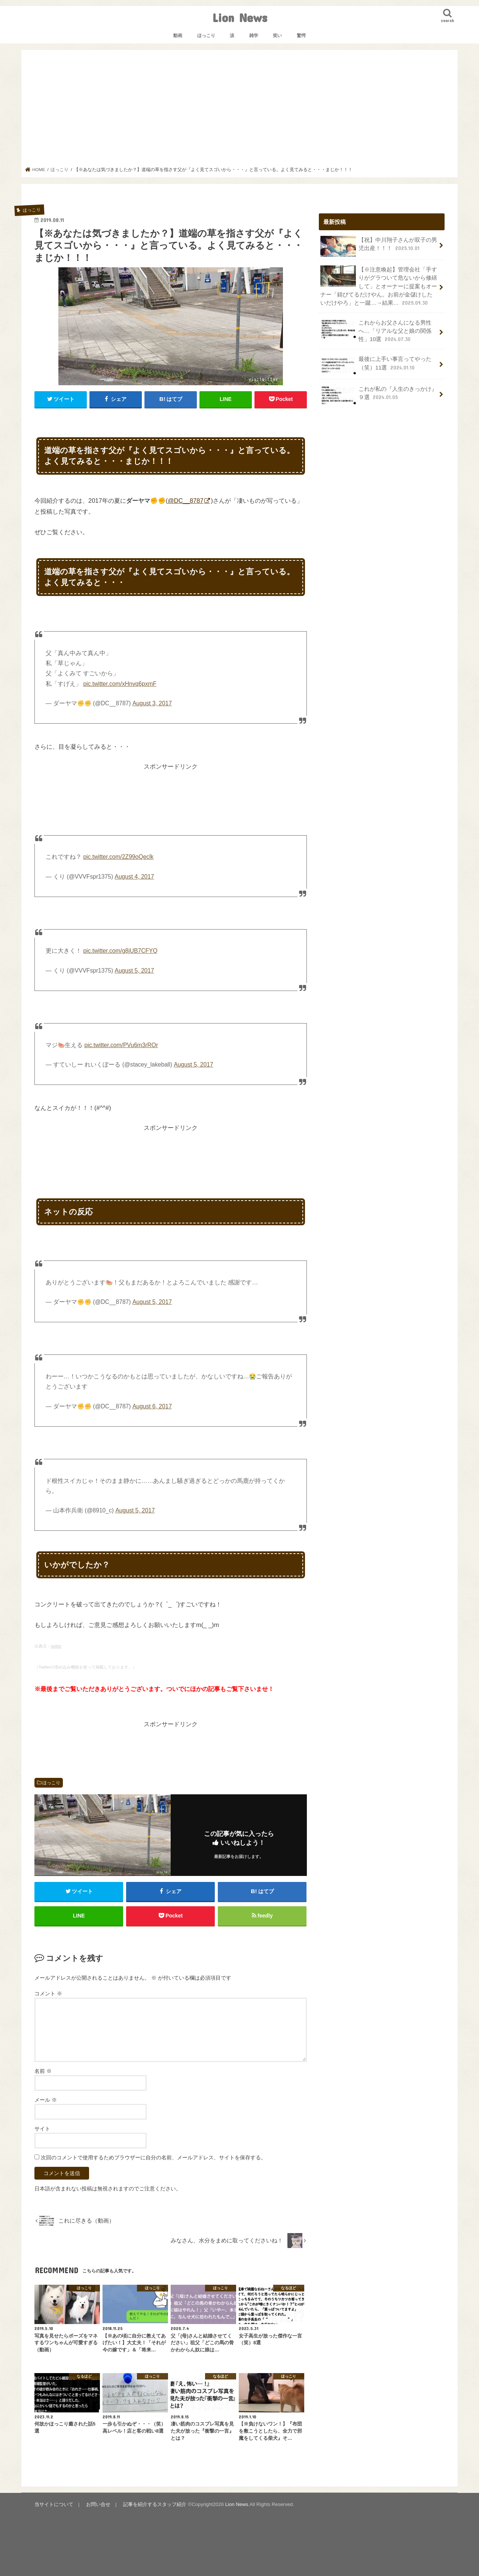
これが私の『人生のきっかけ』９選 (378, 395)
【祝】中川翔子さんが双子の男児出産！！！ (378, 246)
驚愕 (301, 35)
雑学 (253, 35)
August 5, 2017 (134, 970)
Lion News (239, 17)
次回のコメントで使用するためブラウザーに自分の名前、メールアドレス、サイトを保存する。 (153, 2157)
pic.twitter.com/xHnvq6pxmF (119, 684)
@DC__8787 (185, 500)
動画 (177, 35)
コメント (48, 1993)
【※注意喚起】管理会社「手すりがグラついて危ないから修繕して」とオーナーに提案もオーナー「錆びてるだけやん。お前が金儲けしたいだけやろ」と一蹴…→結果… (378, 286)
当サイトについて (53, 2504)
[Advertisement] (240, 110)
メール (45, 2100)
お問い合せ (98, 2504)
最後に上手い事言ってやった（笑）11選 (375, 365)
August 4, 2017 (134, 876)
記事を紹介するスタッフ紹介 (154, 2504)
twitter (56, 1646)
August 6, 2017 (152, 1406)
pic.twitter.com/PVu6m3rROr (121, 1045)
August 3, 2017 (152, 703)
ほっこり (206, 35)
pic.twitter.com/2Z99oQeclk (118, 857)
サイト (42, 2129)
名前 (43, 2071)
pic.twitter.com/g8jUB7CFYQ (120, 951)
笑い (277, 35)
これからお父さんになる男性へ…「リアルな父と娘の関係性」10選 (375, 331)
